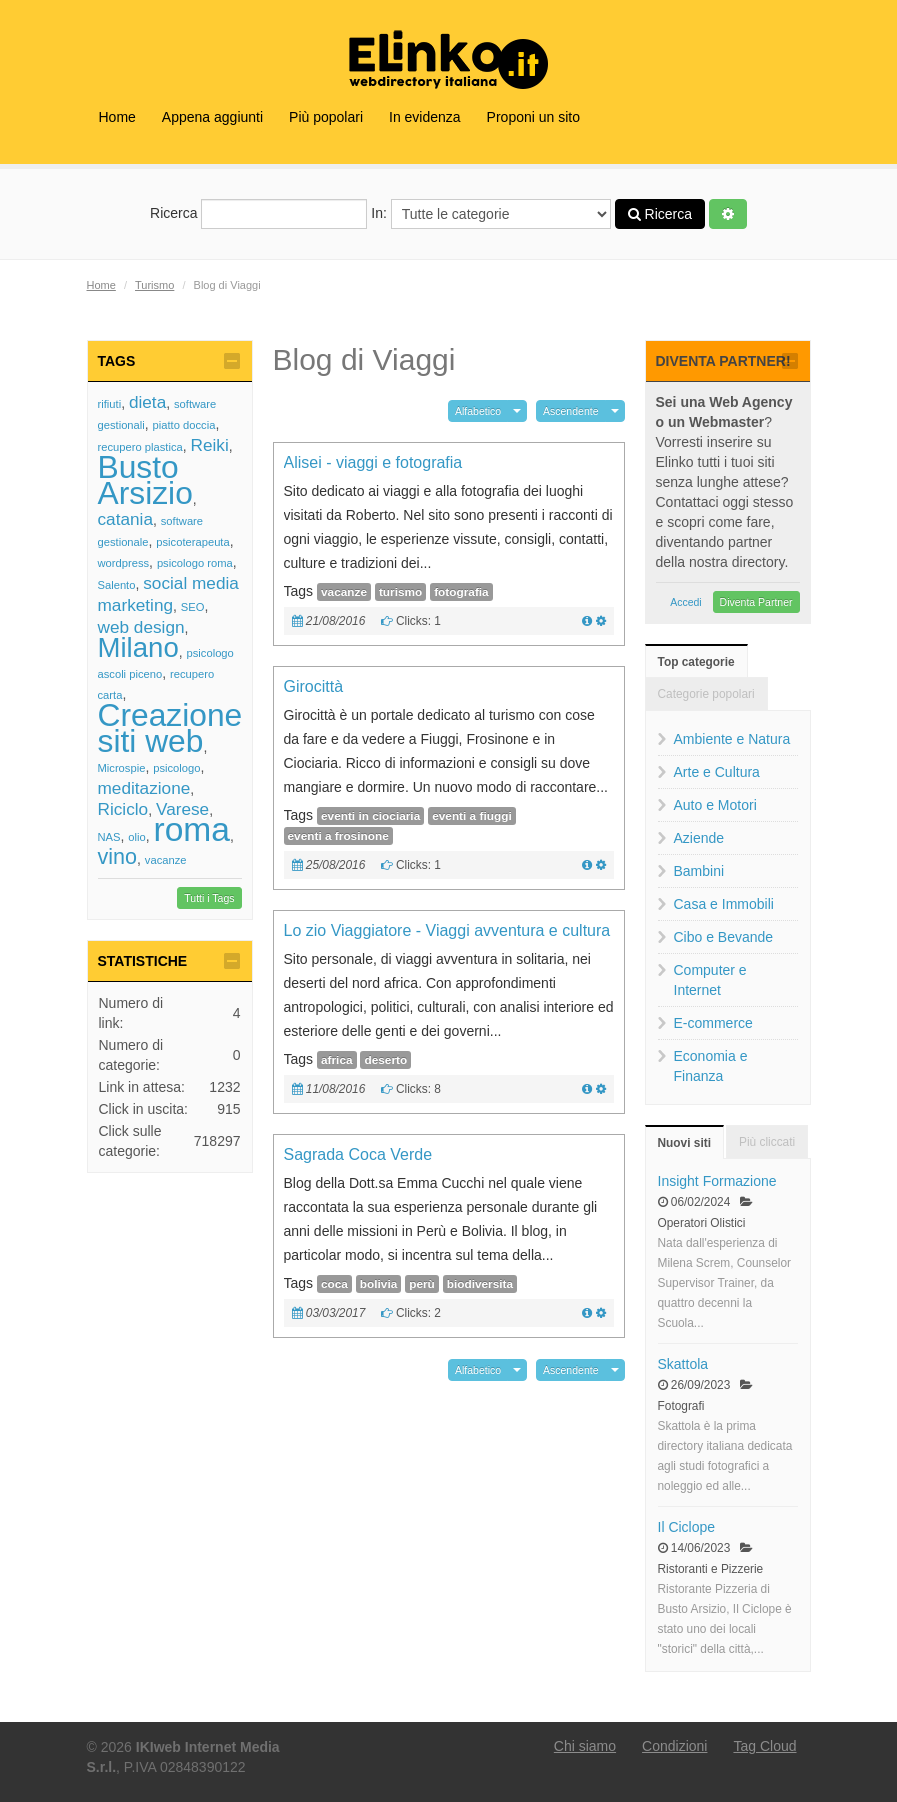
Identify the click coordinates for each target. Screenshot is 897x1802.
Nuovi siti (685, 1143)
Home (117, 117)
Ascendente (570, 411)
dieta (147, 402)
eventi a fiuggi (472, 816)
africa (337, 1060)
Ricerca (258, 214)
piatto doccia (184, 425)
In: (490, 214)
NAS (109, 837)
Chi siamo (585, 1746)
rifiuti (110, 404)
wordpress (124, 563)
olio (136, 837)
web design (141, 627)
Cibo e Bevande (724, 937)
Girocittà (314, 686)
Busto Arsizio (145, 480)
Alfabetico (478, 411)
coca (334, 1284)
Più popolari (326, 117)
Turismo (154, 285)
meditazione (144, 788)
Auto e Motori (715, 805)
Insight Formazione (717, 1181)
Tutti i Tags (209, 898)
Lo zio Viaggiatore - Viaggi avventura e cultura (447, 930)
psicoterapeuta (192, 542)
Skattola (683, 1364)
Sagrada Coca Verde (358, 1154)
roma (192, 829)
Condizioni (674, 1746)
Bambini (699, 871)
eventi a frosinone (338, 836)
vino (118, 856)
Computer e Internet (710, 980)
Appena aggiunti (212, 117)
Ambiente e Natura (732, 739)
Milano (138, 647)
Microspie (122, 768)
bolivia (378, 1284)
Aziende (699, 838)
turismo (400, 592)
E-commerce (713, 1023)
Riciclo (123, 809)
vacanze (166, 860)
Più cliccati (767, 1142)
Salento (117, 585)
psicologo (176, 768)
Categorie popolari (706, 694)
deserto (385, 1060)
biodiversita (480, 1284)
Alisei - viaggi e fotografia (373, 462)
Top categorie (696, 662)
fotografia (461, 592)
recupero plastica (140, 447)
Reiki (209, 445)
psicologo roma (195, 563)
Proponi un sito (533, 117)
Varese (182, 809)
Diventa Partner (756, 602)
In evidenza (425, 117)
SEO (193, 607)
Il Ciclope (687, 1527)
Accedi (686, 602)
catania (125, 519)
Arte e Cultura (717, 772)
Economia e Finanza (711, 1066)
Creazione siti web (170, 728)
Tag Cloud (764, 1746)
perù (422, 1284)
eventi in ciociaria (370, 816)
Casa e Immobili (724, 904)
